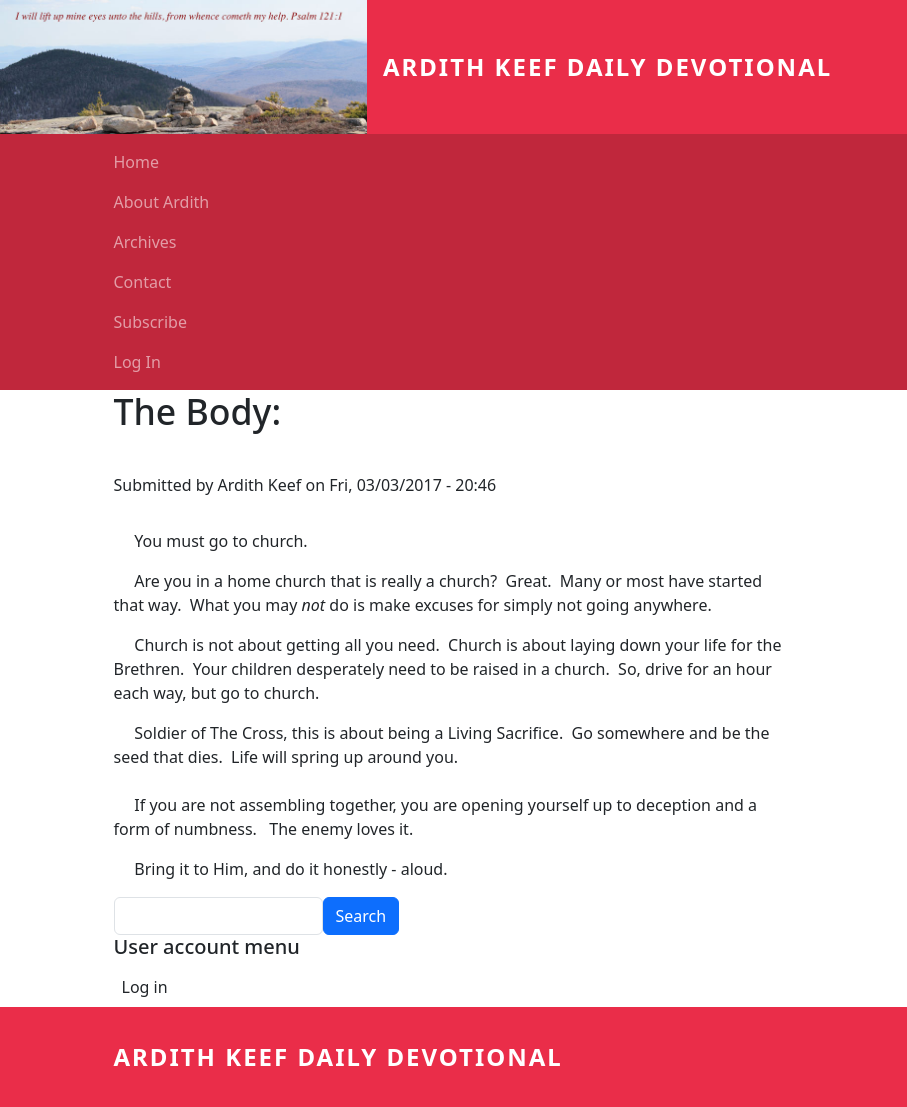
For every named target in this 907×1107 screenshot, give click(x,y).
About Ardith (162, 202)
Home (137, 162)
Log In (137, 362)
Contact (143, 282)
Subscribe (150, 322)
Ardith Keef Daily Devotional (607, 66)
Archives (145, 242)
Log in (145, 987)
